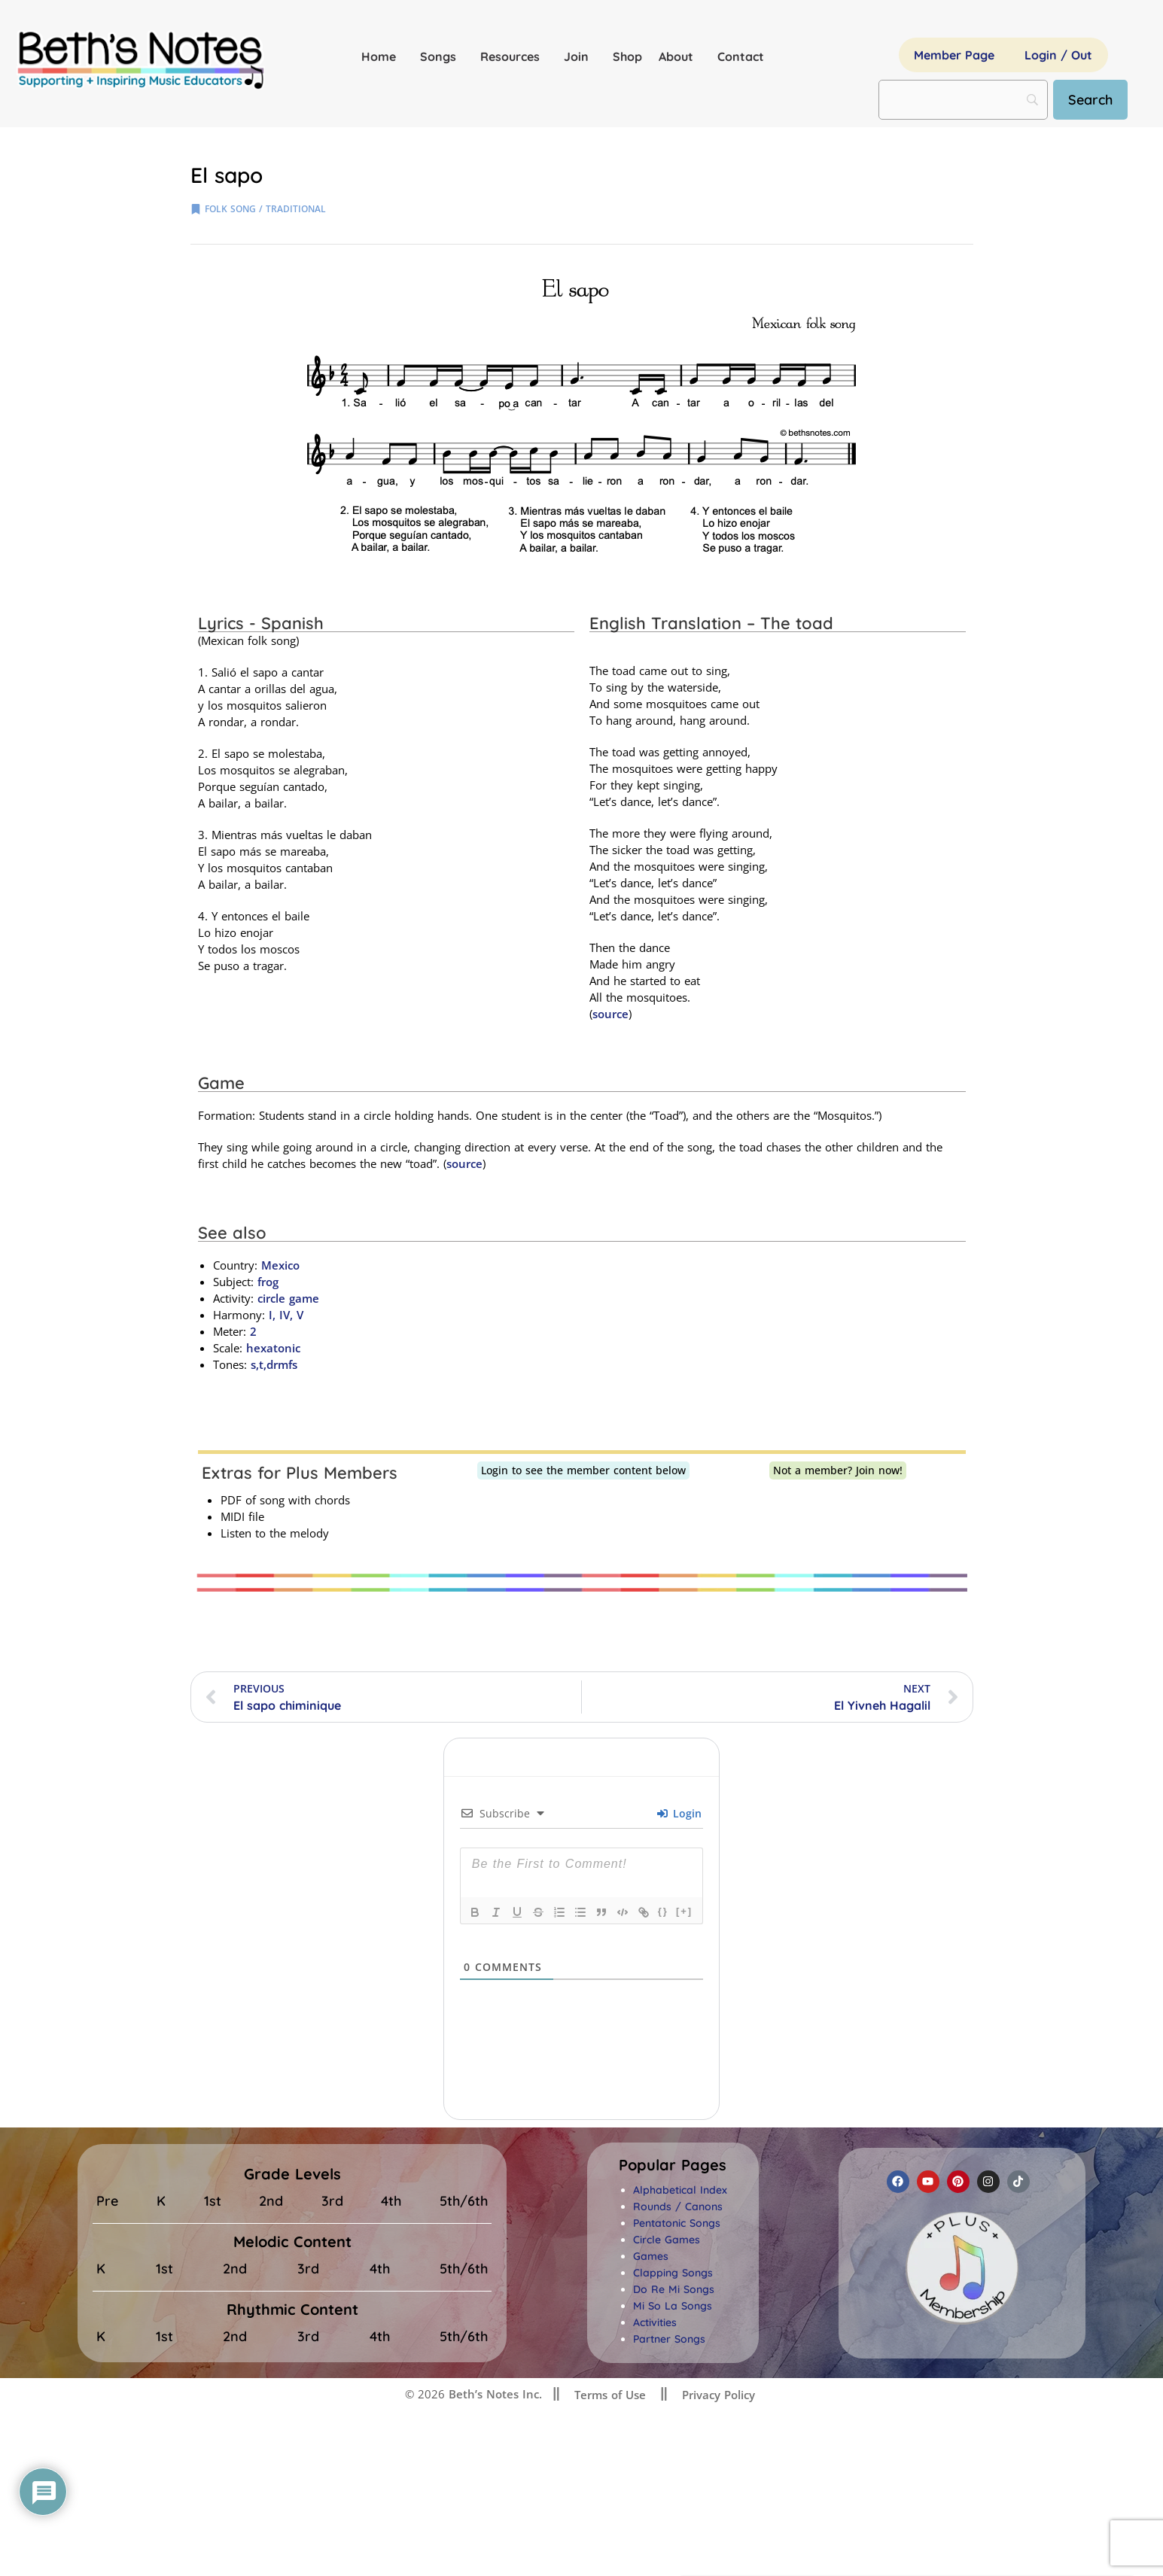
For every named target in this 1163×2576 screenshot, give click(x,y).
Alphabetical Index (680, 2190)
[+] (684, 1911)
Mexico (280, 1265)
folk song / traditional (265, 208)
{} (663, 1911)
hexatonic (273, 1347)
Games (650, 2256)
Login (679, 1813)
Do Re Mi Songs (673, 2289)
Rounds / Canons (678, 2206)
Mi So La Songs (672, 2306)
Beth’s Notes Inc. (493, 2393)
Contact (740, 56)
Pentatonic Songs (676, 2223)
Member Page (954, 54)
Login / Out (1058, 54)
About (680, 56)
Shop (627, 56)
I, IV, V (284, 1314)
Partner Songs (669, 2339)
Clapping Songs (673, 2272)
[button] (672, 2165)
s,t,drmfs (274, 1364)
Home (382, 56)
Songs (442, 56)
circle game (288, 1298)
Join (580, 56)
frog (268, 1281)
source (610, 1013)
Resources (513, 56)
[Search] (1090, 100)
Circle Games (666, 2239)
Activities (655, 2322)
